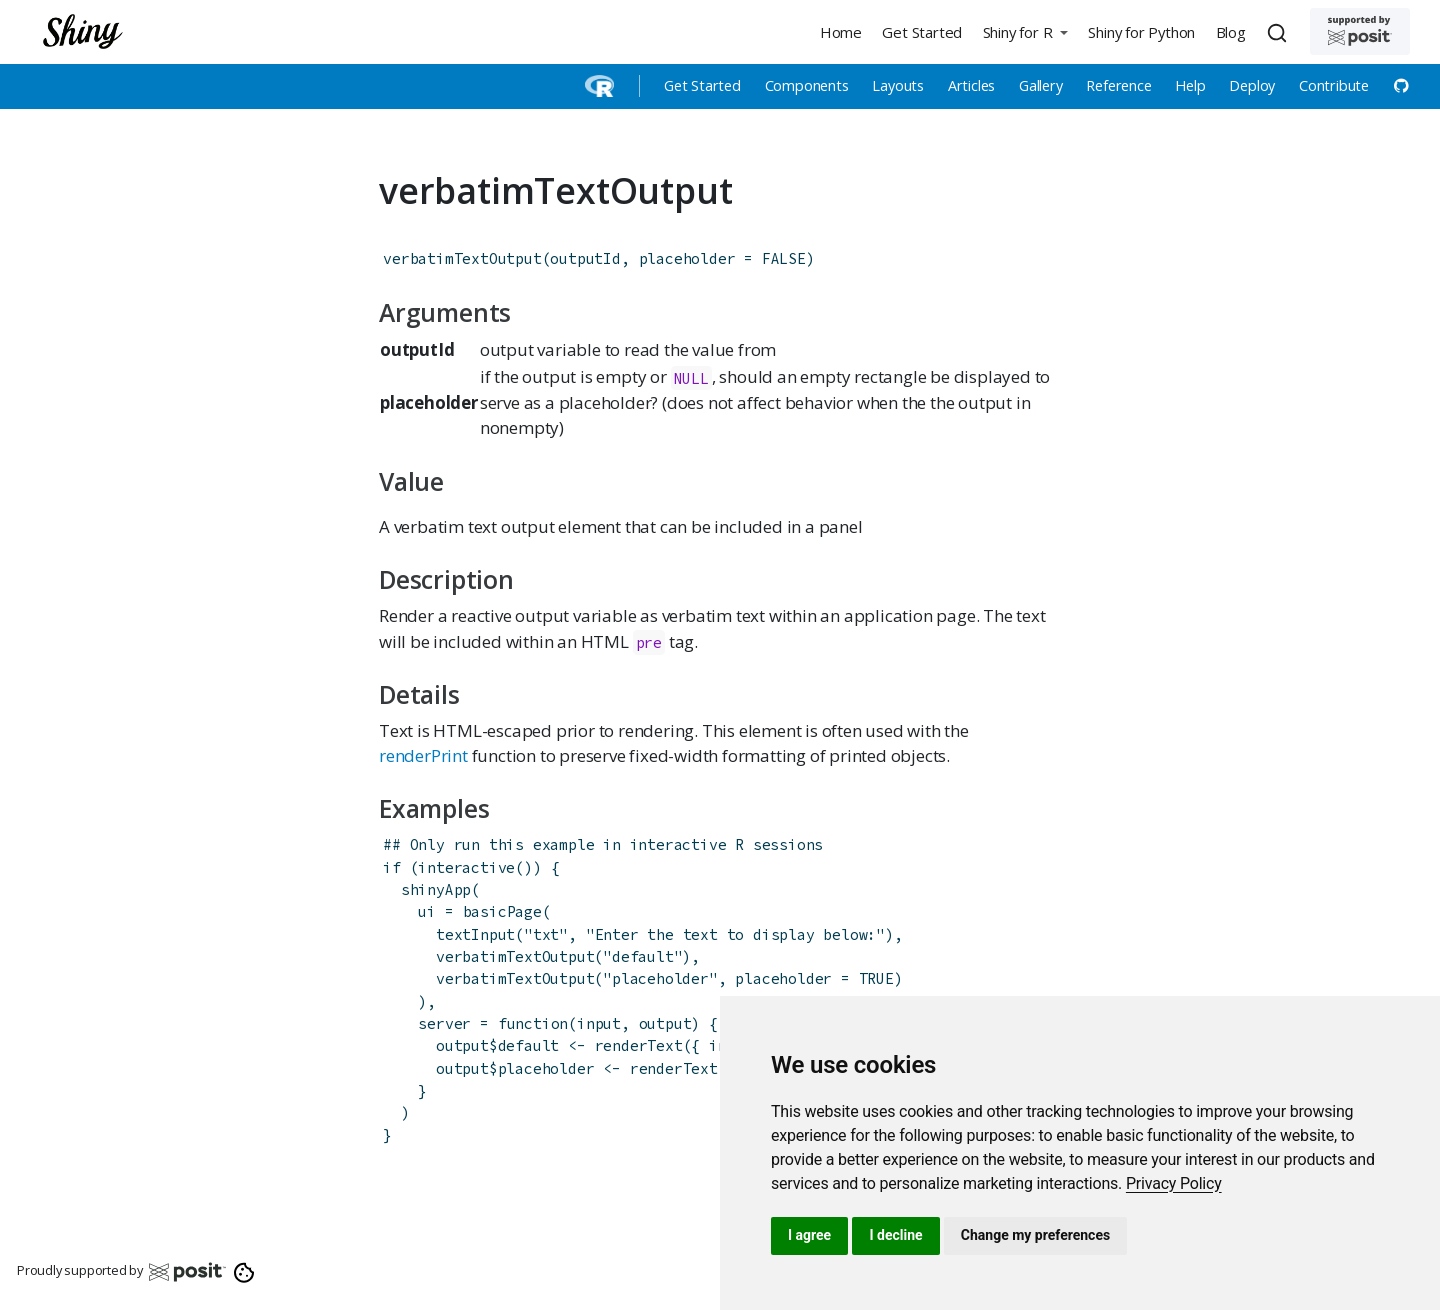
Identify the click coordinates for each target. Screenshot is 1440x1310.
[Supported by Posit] (1360, 31)
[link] (1174, 1183)
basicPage (502, 911)
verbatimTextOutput (462, 258)
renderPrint (423, 755)
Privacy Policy (1174, 1183)
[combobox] (1280, 32)
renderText (639, 1045)
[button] (1025, 31)
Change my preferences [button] (1035, 1235)
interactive (466, 867)
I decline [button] (895, 1235)
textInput (475, 934)
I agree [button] (809, 1235)
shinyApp (436, 889)
